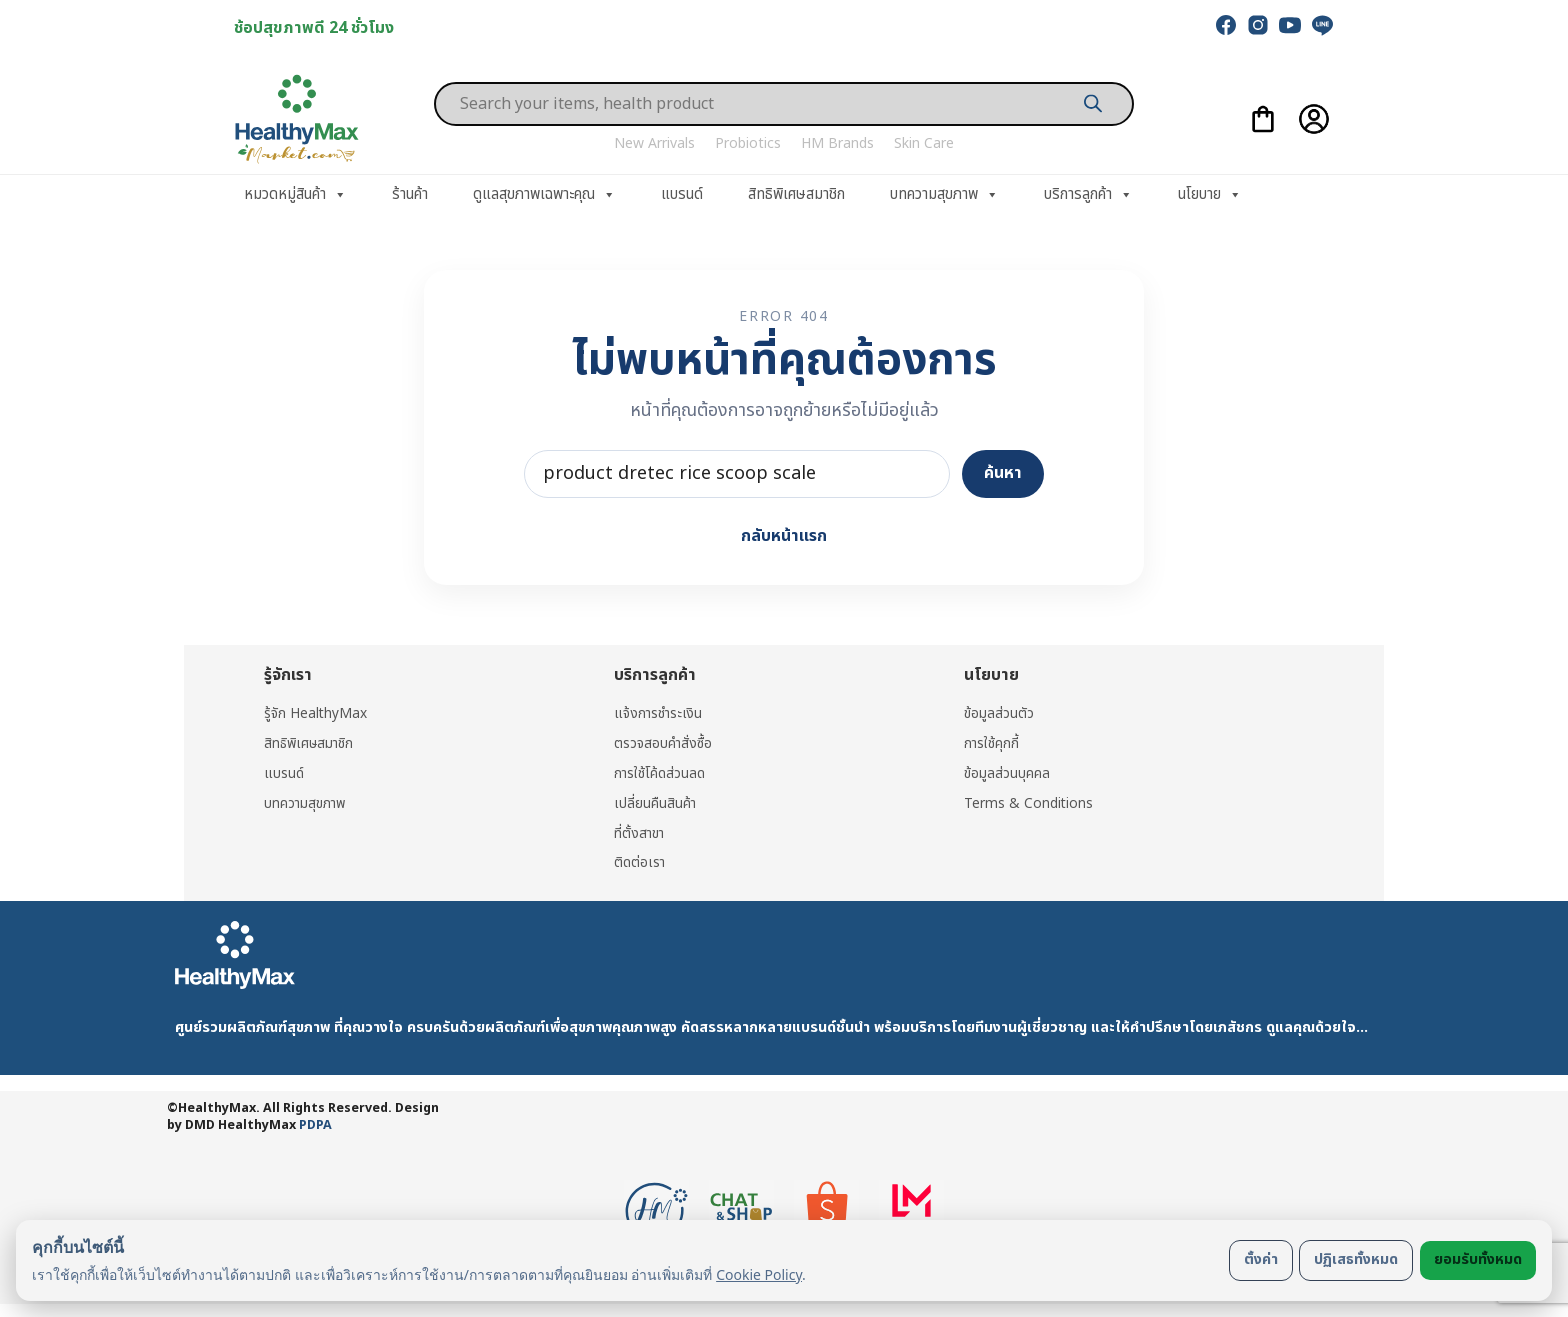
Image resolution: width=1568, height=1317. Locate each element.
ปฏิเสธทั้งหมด (1356, 1259)
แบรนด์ (682, 194)
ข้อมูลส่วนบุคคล (1007, 772)
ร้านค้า (410, 194)
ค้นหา (1003, 473)
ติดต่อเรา (640, 860)
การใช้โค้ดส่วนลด (660, 772)
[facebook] (1226, 25)
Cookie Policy (759, 1274)
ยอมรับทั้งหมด (1478, 1259)
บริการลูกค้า (1088, 195)
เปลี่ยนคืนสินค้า (655, 801)
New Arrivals (654, 143)
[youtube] (1290, 25)
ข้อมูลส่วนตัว (999, 713)
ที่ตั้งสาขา (640, 831)
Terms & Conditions (1029, 801)
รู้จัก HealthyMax (316, 713)
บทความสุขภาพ (944, 195)
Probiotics (748, 143)
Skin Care (924, 143)
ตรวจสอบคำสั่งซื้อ (663, 743)
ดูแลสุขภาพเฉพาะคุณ (544, 195)
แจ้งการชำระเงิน (659, 713)
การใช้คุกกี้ (992, 743)
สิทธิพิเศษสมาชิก (796, 194)
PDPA (315, 1122)
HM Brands (837, 143)
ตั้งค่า (1261, 1259)
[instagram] (1258, 25)
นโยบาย (1210, 195)
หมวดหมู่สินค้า (295, 195)
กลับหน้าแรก (784, 536)
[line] (1322, 25)
